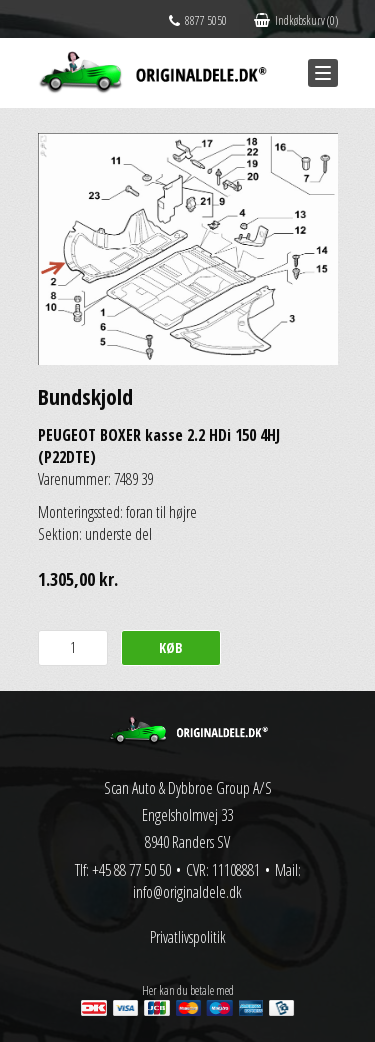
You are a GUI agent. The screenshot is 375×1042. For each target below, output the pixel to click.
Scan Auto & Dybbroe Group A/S (188, 788)
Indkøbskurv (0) (296, 20)
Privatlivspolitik (188, 937)
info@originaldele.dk (187, 892)
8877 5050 (198, 20)
